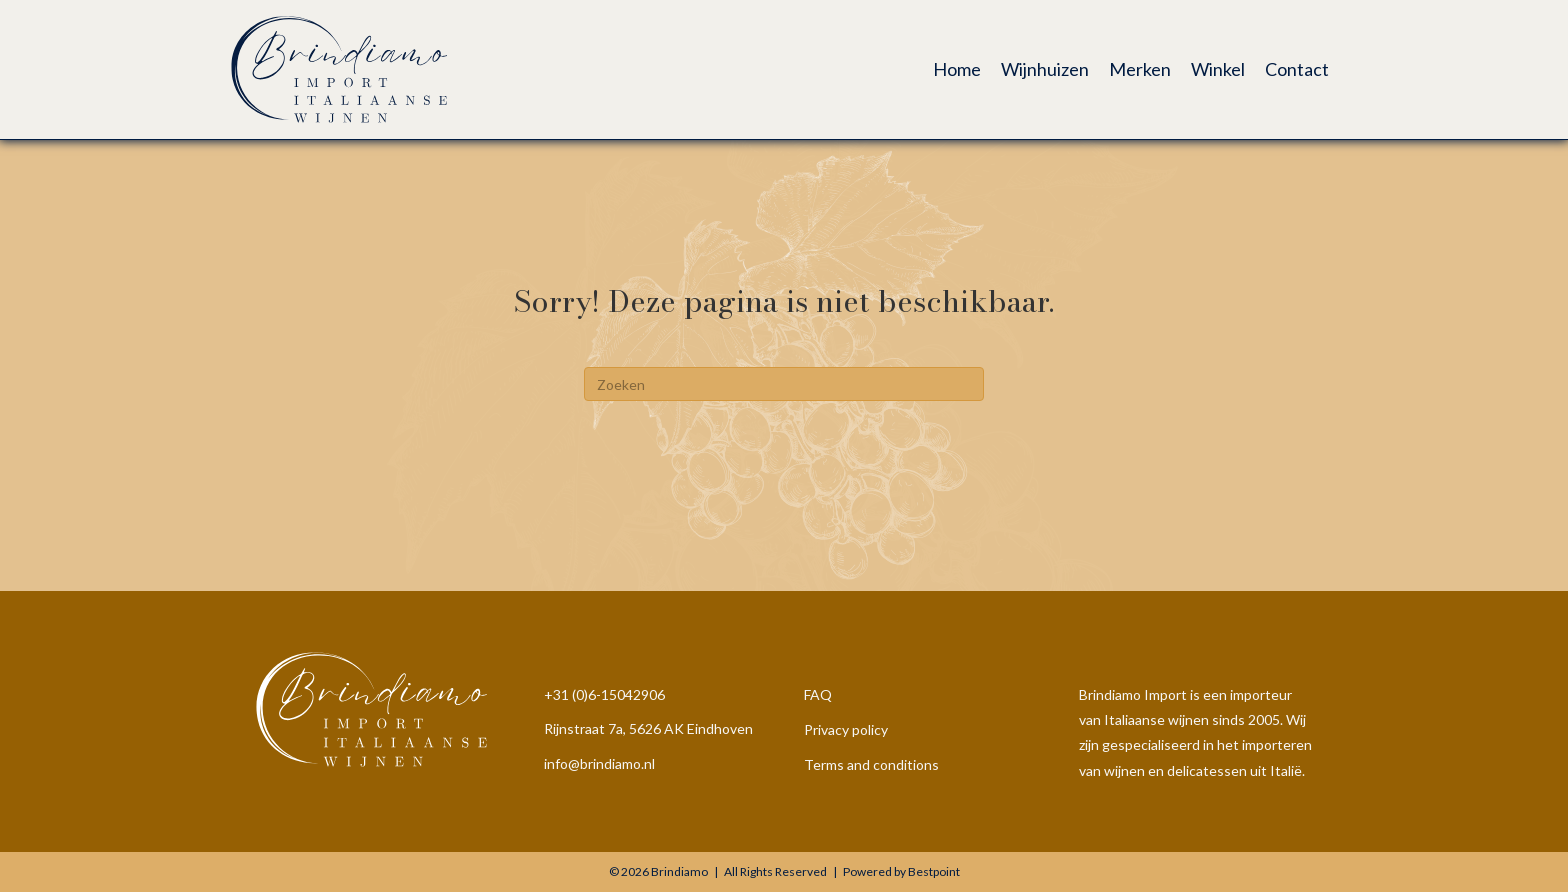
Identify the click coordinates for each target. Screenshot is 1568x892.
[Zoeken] (784, 384)
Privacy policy (846, 729)
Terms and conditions (871, 764)
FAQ (818, 694)
